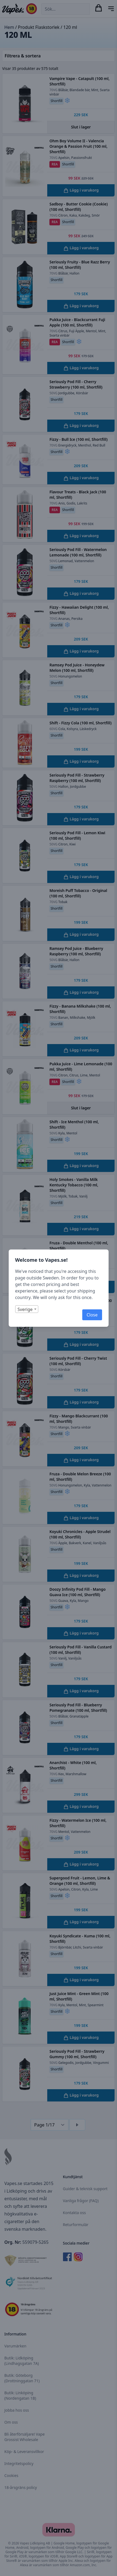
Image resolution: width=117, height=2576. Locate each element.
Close (92, 1315)
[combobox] (27, 1309)
